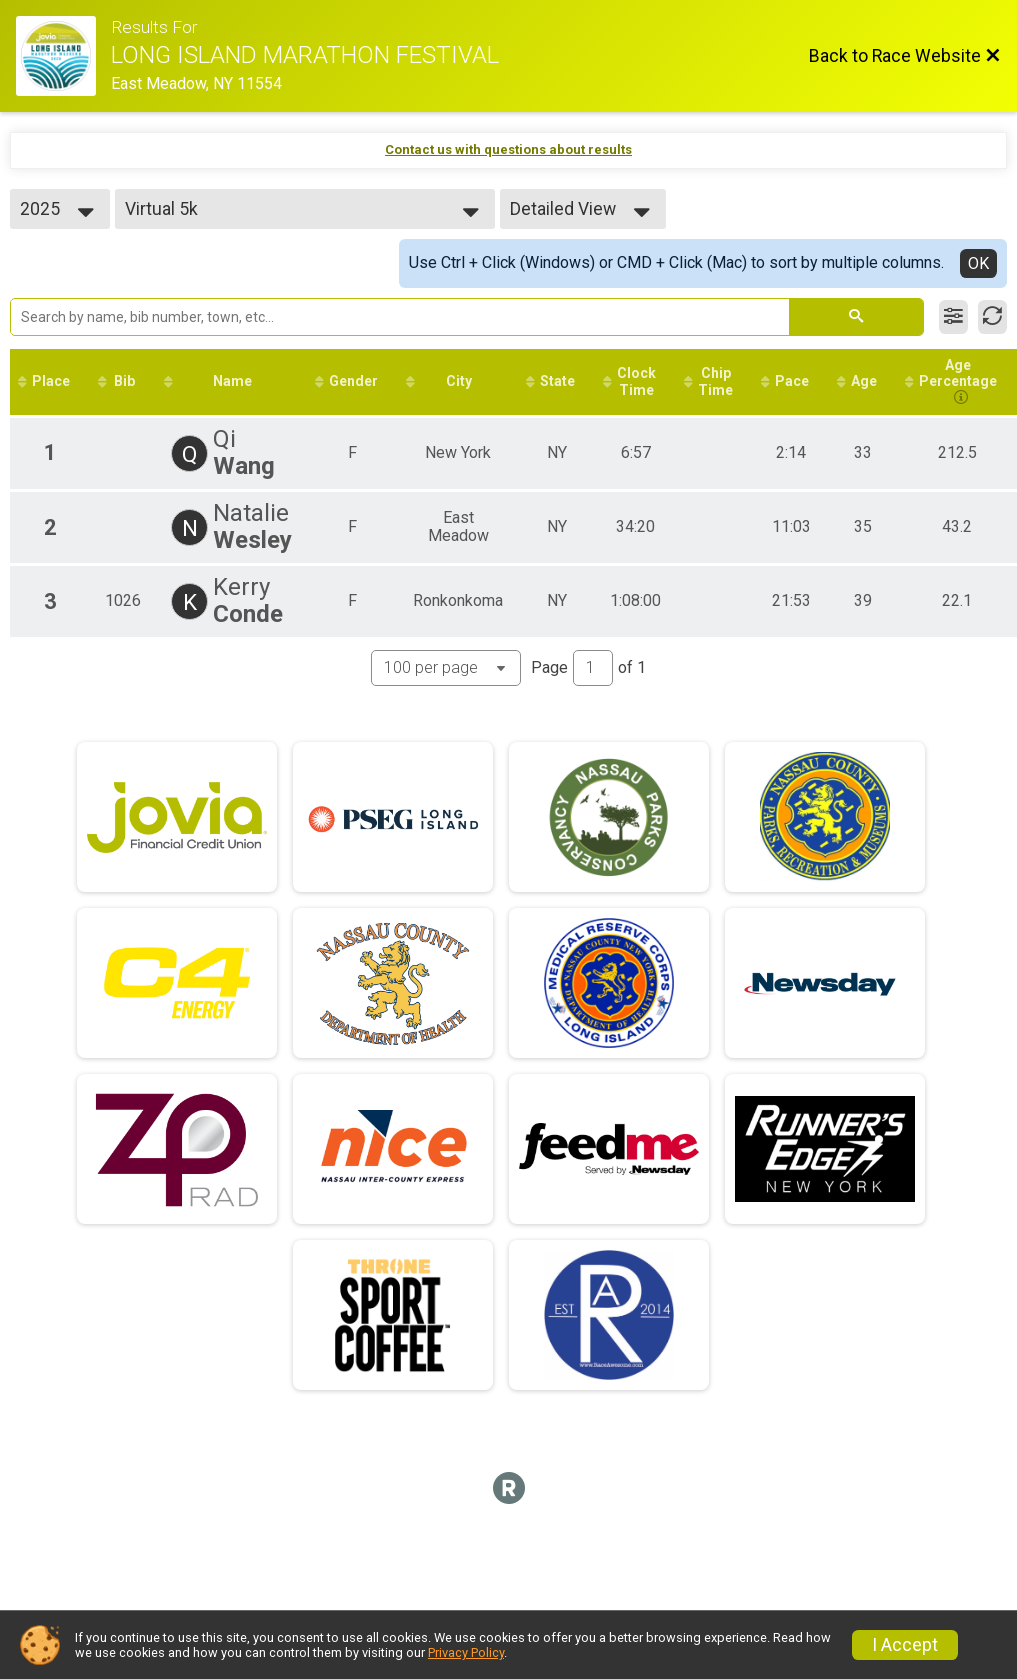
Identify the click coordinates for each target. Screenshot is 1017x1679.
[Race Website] (63, 56)
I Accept (905, 1645)
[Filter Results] (953, 317)
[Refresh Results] (992, 317)
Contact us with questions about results (508, 149)
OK (978, 263)
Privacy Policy (466, 1652)
